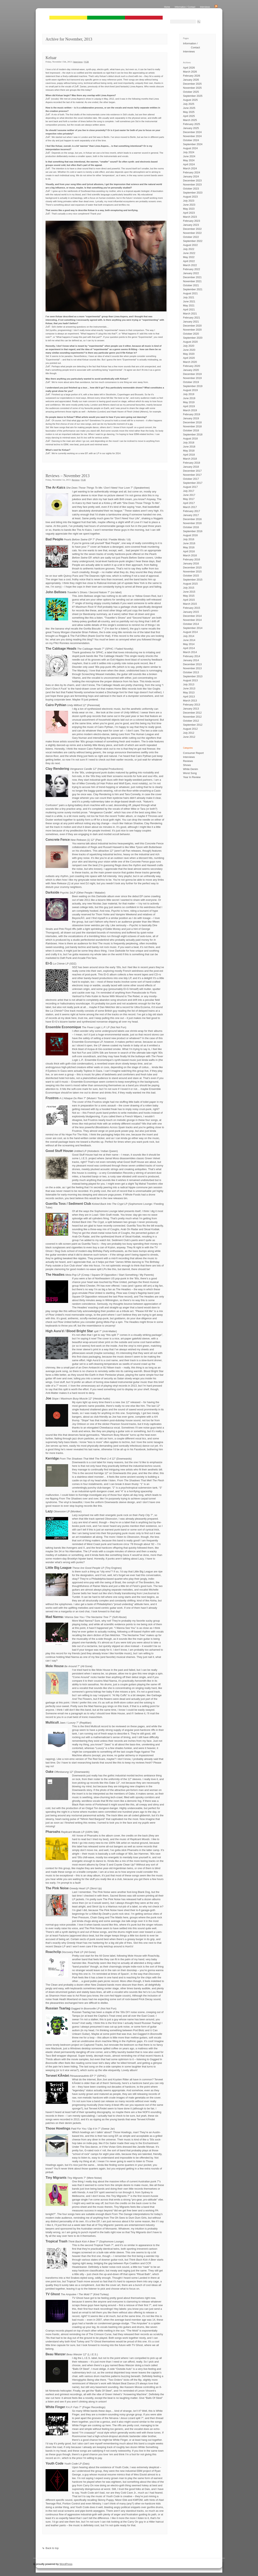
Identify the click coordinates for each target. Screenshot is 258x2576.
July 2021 (188, 297)
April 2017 (189, 503)
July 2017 (188, 490)
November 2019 (192, 378)
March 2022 (190, 265)
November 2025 (192, 87)
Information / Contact (185, 7)
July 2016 (188, 539)
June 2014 (189, 640)
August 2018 (190, 438)
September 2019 (192, 386)
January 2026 (191, 79)
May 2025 (189, 111)
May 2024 (189, 160)
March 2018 (190, 458)
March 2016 (190, 555)
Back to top (50, 2548)
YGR (86, 61)
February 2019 (191, 414)
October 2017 (191, 478)
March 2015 (190, 603)
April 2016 (189, 551)
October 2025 (191, 91)
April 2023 (189, 212)
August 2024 (190, 148)
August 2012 (190, 728)
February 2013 (191, 704)
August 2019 (190, 390)
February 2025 (191, 124)
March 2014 (190, 652)
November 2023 (192, 184)
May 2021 (189, 305)
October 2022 (191, 236)
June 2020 (189, 349)
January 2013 (191, 708)
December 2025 (192, 83)
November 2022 (192, 232)
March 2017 (190, 507)
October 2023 (191, 188)
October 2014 (191, 623)
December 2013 (192, 664)
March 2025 (190, 120)
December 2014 (192, 615)
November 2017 (192, 474)
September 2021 (192, 289)
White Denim (190, 769)
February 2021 (191, 317)
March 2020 (190, 361)
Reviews (76, 480)
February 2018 (191, 462)
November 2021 (192, 281)
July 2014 (188, 636)
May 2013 (189, 692)
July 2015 (188, 587)
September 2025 (192, 95)
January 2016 (191, 563)
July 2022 (188, 249)
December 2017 (192, 470)
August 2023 (190, 196)
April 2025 (189, 116)
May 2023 (189, 208)
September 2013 (192, 676)
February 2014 (191, 656)
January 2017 (191, 515)
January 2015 (191, 611)
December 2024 (192, 132)
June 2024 (189, 156)
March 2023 (190, 216)
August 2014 (190, 632)
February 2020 (191, 365)
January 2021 (191, 321)
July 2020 (188, 345)
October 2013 (191, 672)
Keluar (51, 57)
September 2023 (192, 192)
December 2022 (192, 228)
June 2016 (189, 543)
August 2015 (190, 583)
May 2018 (189, 450)
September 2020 (192, 337)
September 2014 (192, 627)
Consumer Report (193, 752)
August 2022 (190, 245)
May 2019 (189, 402)
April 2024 (189, 164)
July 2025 (188, 103)
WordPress (65, 2564)
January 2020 (191, 369)
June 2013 (189, 688)
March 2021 (190, 313)
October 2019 (191, 382)
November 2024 (192, 136)
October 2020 (191, 333)
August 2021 (190, 293)
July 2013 (188, 684)
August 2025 (190, 99)
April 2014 (189, 648)
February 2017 (191, 511)
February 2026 (191, 75)
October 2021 (191, 285)
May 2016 (189, 547)
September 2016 (192, 531)
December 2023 (192, 180)
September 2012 (192, 724)
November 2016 (192, 523)
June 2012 (189, 736)
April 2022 (189, 261)
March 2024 (190, 168)
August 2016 (190, 535)
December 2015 (192, 567)
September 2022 (192, 240)
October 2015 (191, 575)
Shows (187, 765)
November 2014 (192, 619)
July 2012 (188, 732)
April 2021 (189, 309)
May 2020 (189, 353)
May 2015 (189, 595)
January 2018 (191, 466)
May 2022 (189, 257)
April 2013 (189, 696)
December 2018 (192, 422)
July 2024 (188, 152)
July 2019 (188, 394)
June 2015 (189, 591)
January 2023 (191, 224)
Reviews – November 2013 (67, 475)
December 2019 (192, 374)
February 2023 (191, 220)
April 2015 (189, 599)
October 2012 (191, 720)
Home (167, 7)
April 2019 (189, 406)
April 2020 (189, 357)
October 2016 (191, 527)
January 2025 (191, 128)
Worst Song (190, 773)
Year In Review (192, 777)
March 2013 (190, 700)
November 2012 (192, 716)
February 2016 (191, 559)
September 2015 (192, 579)
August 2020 (190, 341)
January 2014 (191, 660)
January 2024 (191, 176)
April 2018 (189, 454)
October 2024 (191, 140)
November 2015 (192, 571)
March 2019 (190, 410)
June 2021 (189, 301)
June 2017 (189, 494)
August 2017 (190, 486)
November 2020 (192, 329)
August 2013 (190, 680)
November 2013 (192, 668)
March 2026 (190, 71)
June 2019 (189, 398)
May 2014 (189, 644)
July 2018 (188, 442)
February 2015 (191, 607)
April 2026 (189, 67)
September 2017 (192, 482)
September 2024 (192, 144)
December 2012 (192, 712)
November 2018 (192, 426)
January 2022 (191, 273)
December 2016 (192, 519)
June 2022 (189, 253)
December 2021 (192, 277)
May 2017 (189, 498)
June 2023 (189, 204)
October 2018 (191, 430)
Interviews (205, 7)
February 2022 (191, 269)
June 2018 (189, 446)
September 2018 (192, 434)
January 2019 (191, 418)
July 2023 (188, 200)
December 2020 (192, 325)
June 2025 (189, 107)
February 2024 (191, 172)
